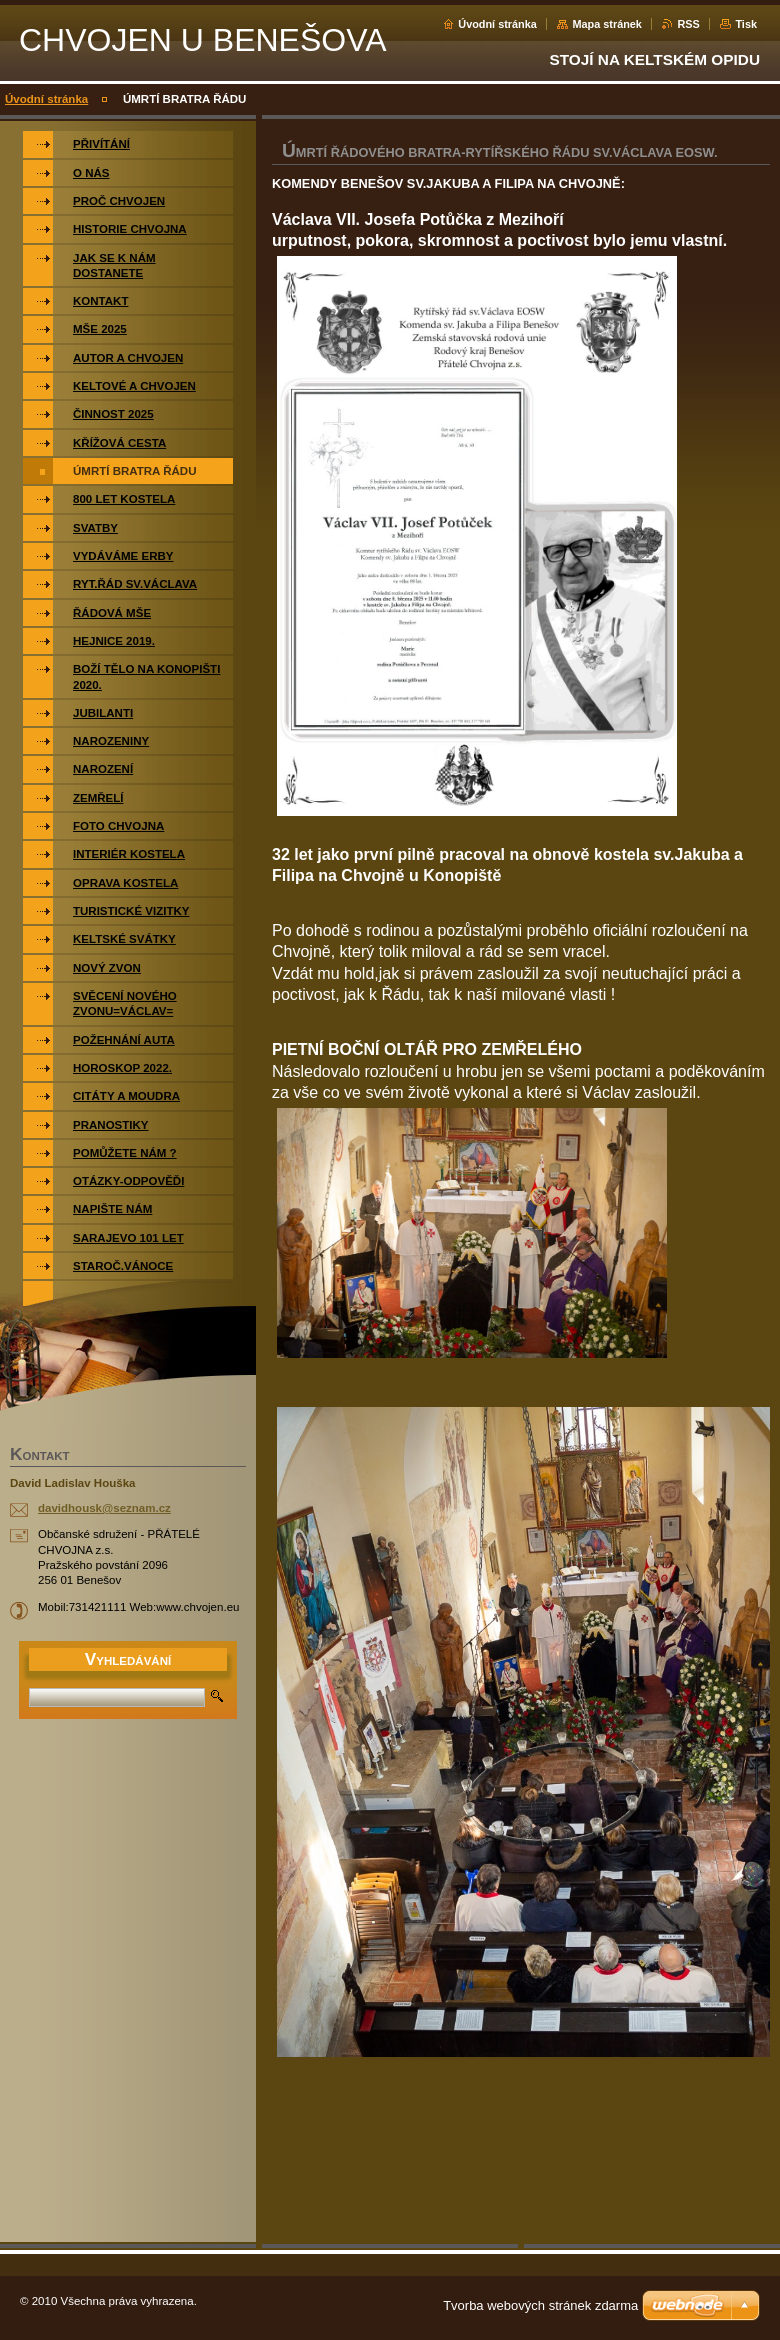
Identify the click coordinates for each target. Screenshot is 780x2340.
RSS (688, 24)
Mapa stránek (607, 24)
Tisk (746, 24)
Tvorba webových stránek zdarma (540, 2305)
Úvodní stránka (497, 24)
